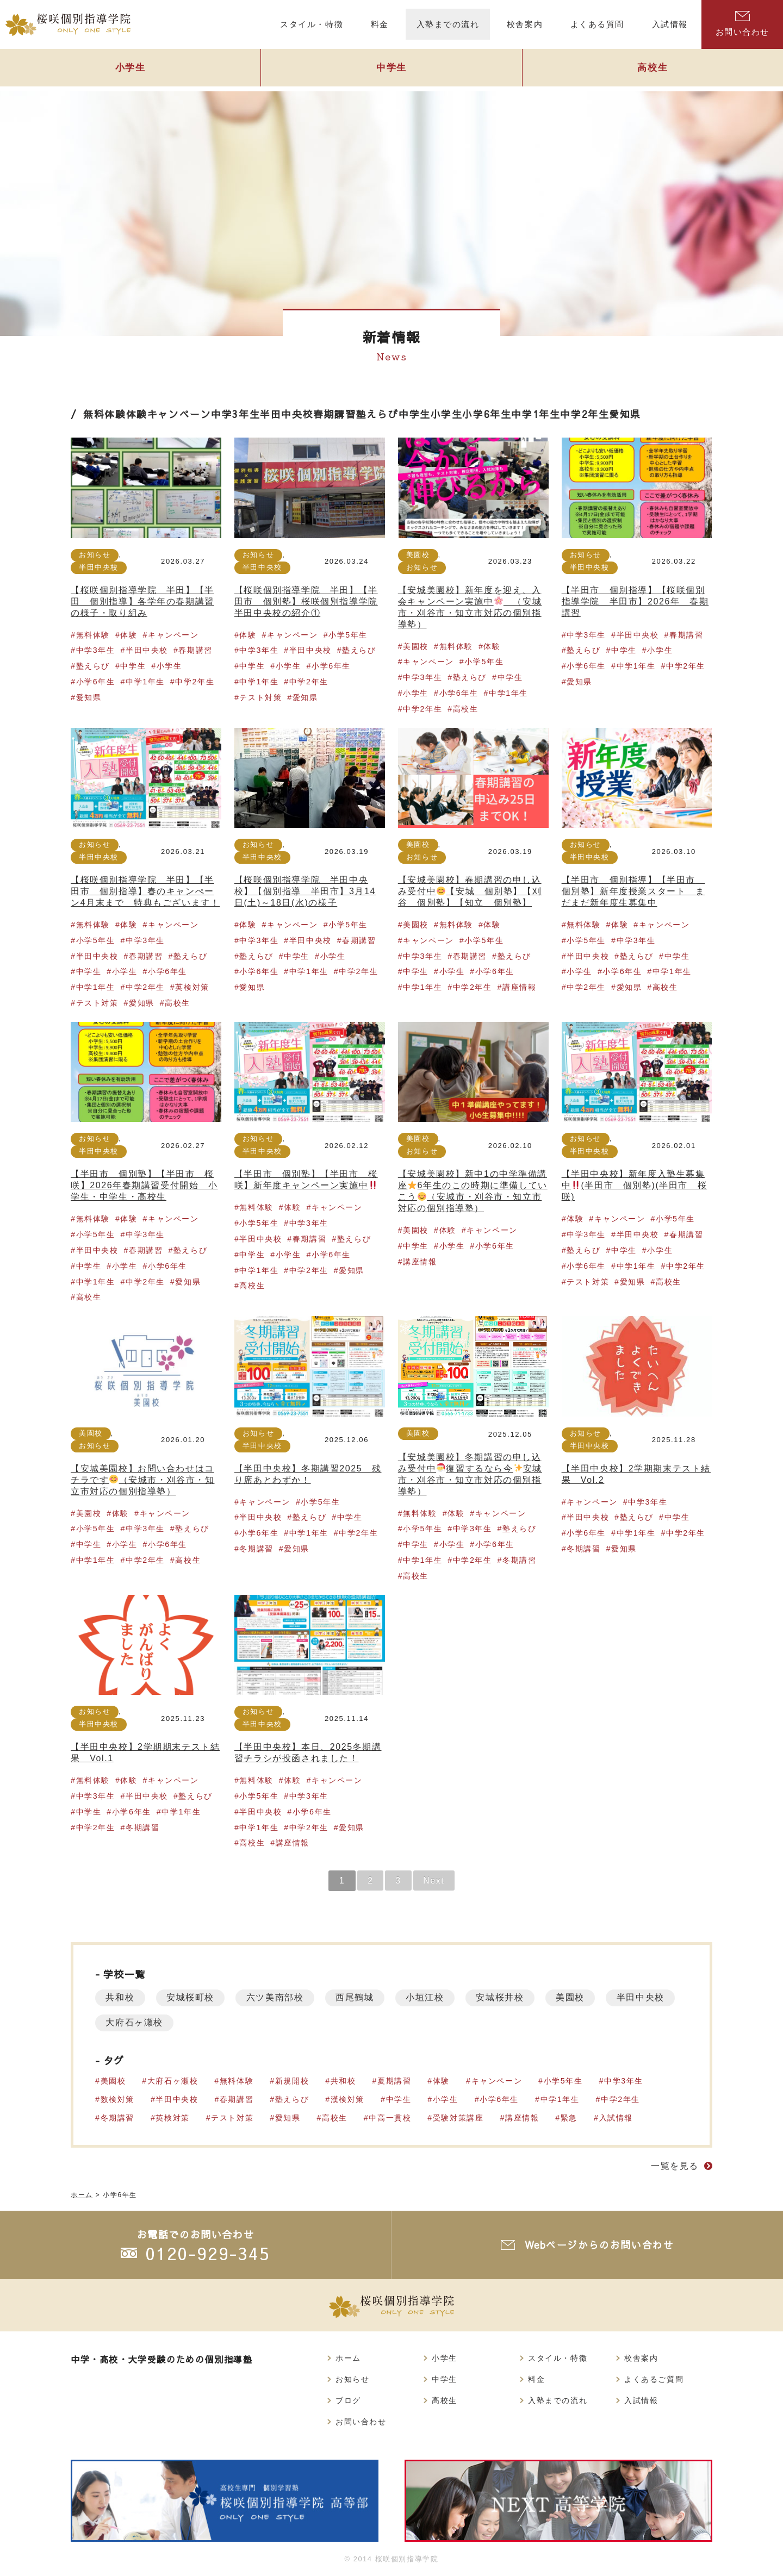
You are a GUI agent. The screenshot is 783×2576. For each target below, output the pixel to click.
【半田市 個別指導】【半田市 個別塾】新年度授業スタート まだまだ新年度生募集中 (633, 891)
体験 (136, 414)
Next (435, 1880)
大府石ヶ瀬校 (215, 2022)
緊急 (569, 2117)
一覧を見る (675, 2165)
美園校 (418, 555)
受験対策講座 (458, 2117)
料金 (536, 2379)
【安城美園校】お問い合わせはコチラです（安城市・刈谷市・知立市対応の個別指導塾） (143, 1480)
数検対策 (117, 2099)
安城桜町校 (191, 1997)
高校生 (652, 69)
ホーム (348, 2358)
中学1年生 (536, 414)
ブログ (348, 2400)
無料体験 (104, 414)
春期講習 (334, 414)
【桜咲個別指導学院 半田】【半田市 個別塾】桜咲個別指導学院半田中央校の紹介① (306, 601)
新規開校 (292, 2080)
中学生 (391, 69)
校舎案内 (641, 2358)
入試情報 (616, 2117)
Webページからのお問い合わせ (599, 2244)
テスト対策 (260, 697)
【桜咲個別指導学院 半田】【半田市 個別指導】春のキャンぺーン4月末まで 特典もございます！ (145, 891)
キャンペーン (179, 414)
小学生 (130, 69)
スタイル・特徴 (557, 2358)
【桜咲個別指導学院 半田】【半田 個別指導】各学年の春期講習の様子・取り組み (142, 601)
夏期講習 (395, 2080)
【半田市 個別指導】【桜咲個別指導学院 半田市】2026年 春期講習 (635, 601)
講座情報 (520, 987)
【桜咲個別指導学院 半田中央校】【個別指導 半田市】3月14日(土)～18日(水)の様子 (305, 891)
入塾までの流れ (557, 2400)
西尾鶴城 (357, 1997)
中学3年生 (235, 414)
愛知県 (626, 414)
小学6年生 (487, 414)
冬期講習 (256, 1548)
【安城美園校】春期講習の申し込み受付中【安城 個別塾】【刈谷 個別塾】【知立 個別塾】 (470, 891)
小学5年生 (348, 635)
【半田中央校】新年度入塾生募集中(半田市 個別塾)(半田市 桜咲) (634, 1185)
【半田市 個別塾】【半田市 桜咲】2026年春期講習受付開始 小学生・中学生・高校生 (144, 1185)
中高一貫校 (390, 2117)
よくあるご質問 (653, 2379)
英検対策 (192, 987)
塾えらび (377, 414)
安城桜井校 (503, 1997)
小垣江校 (428, 1997)
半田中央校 (286, 414)
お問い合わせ (742, 23)
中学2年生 (585, 414)
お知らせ (94, 555)
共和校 (120, 1997)
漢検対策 (347, 2099)
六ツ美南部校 (277, 1997)
